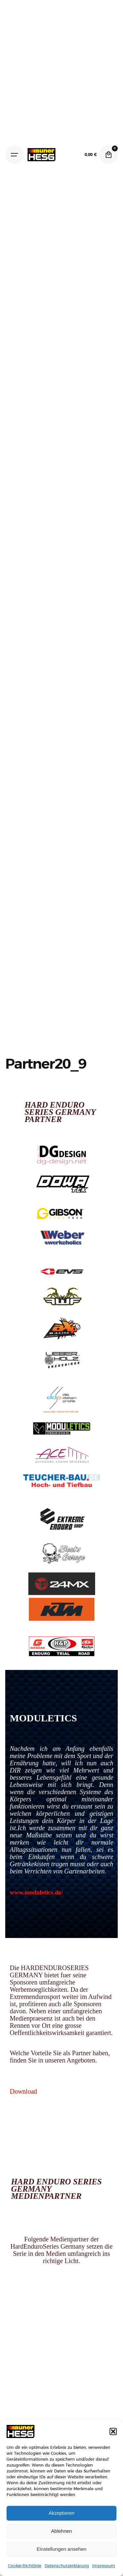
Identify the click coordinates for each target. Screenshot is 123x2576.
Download (23, 2091)
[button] (113, 2431)
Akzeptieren (61, 2513)
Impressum (103, 2566)
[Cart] (108, 154)
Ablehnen (61, 2531)
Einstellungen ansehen (62, 2549)
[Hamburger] (14, 154)
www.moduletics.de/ (36, 1892)
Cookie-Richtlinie (24, 2566)
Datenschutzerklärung (67, 2566)
